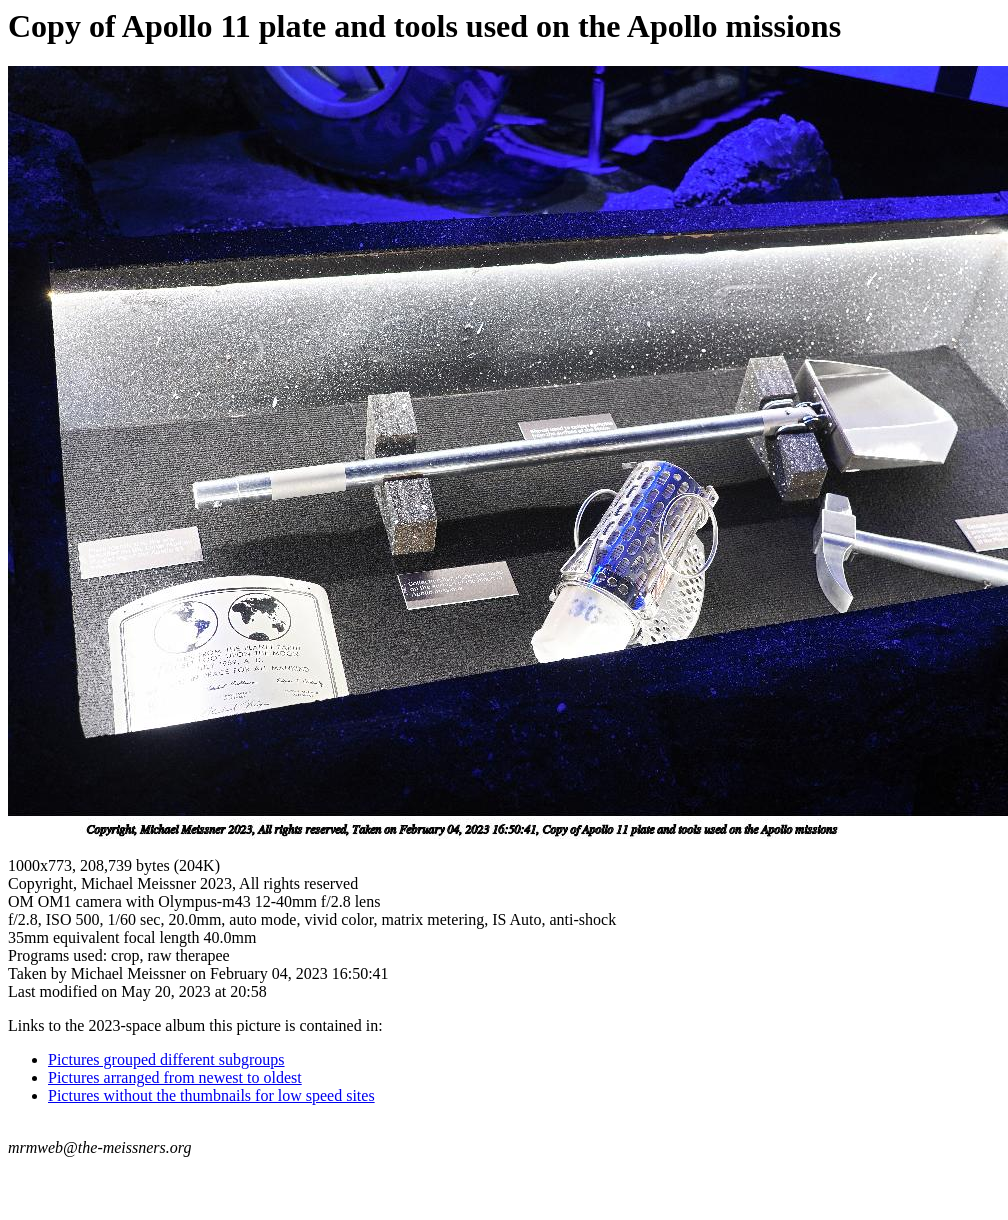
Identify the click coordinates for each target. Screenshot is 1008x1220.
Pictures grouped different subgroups (166, 1059)
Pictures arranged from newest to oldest (175, 1077)
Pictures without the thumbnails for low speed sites (211, 1095)
